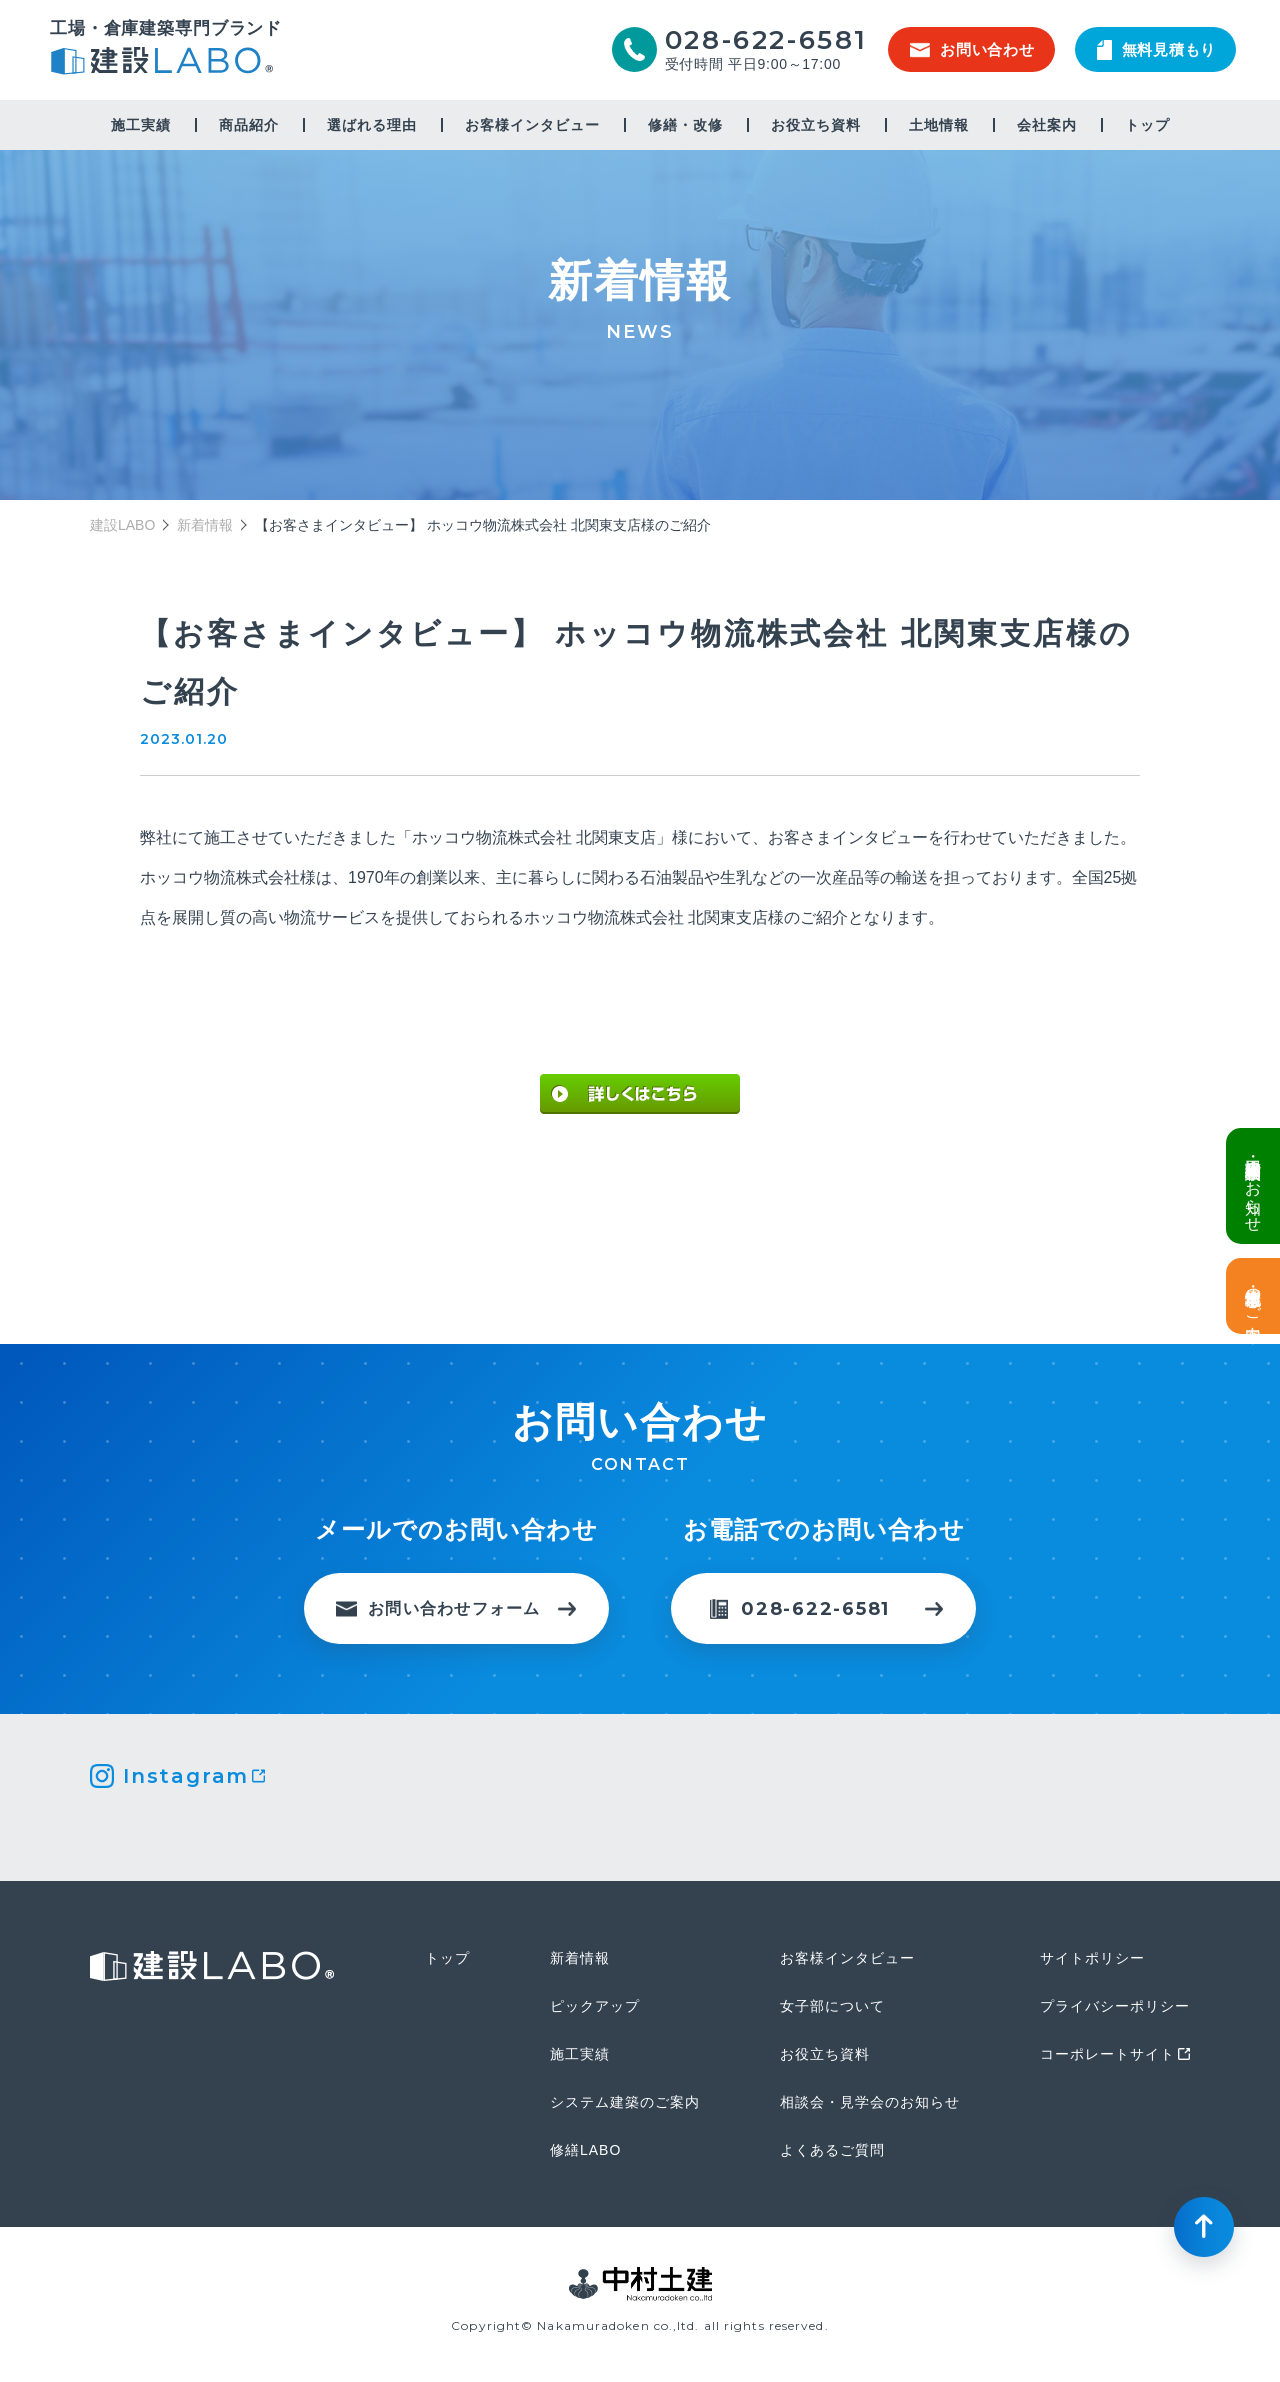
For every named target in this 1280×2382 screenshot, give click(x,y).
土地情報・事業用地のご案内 (1253, 1296)
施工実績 (141, 125)
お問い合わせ (972, 49)
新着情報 (205, 525)
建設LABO (166, 63)
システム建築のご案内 (625, 2102)
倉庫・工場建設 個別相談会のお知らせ (1253, 1186)
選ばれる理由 (372, 125)
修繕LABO (585, 2150)
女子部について (832, 2006)
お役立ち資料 (816, 125)
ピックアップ (595, 2006)
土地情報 (939, 125)
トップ (1147, 125)
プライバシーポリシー (1115, 2006)
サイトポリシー (1092, 1958)
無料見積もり (1157, 50)
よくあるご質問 (832, 2150)
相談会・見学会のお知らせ (870, 2102)
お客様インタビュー (532, 125)
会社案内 (1047, 125)
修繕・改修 (685, 125)
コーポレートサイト (1107, 2054)
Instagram (186, 1776)
